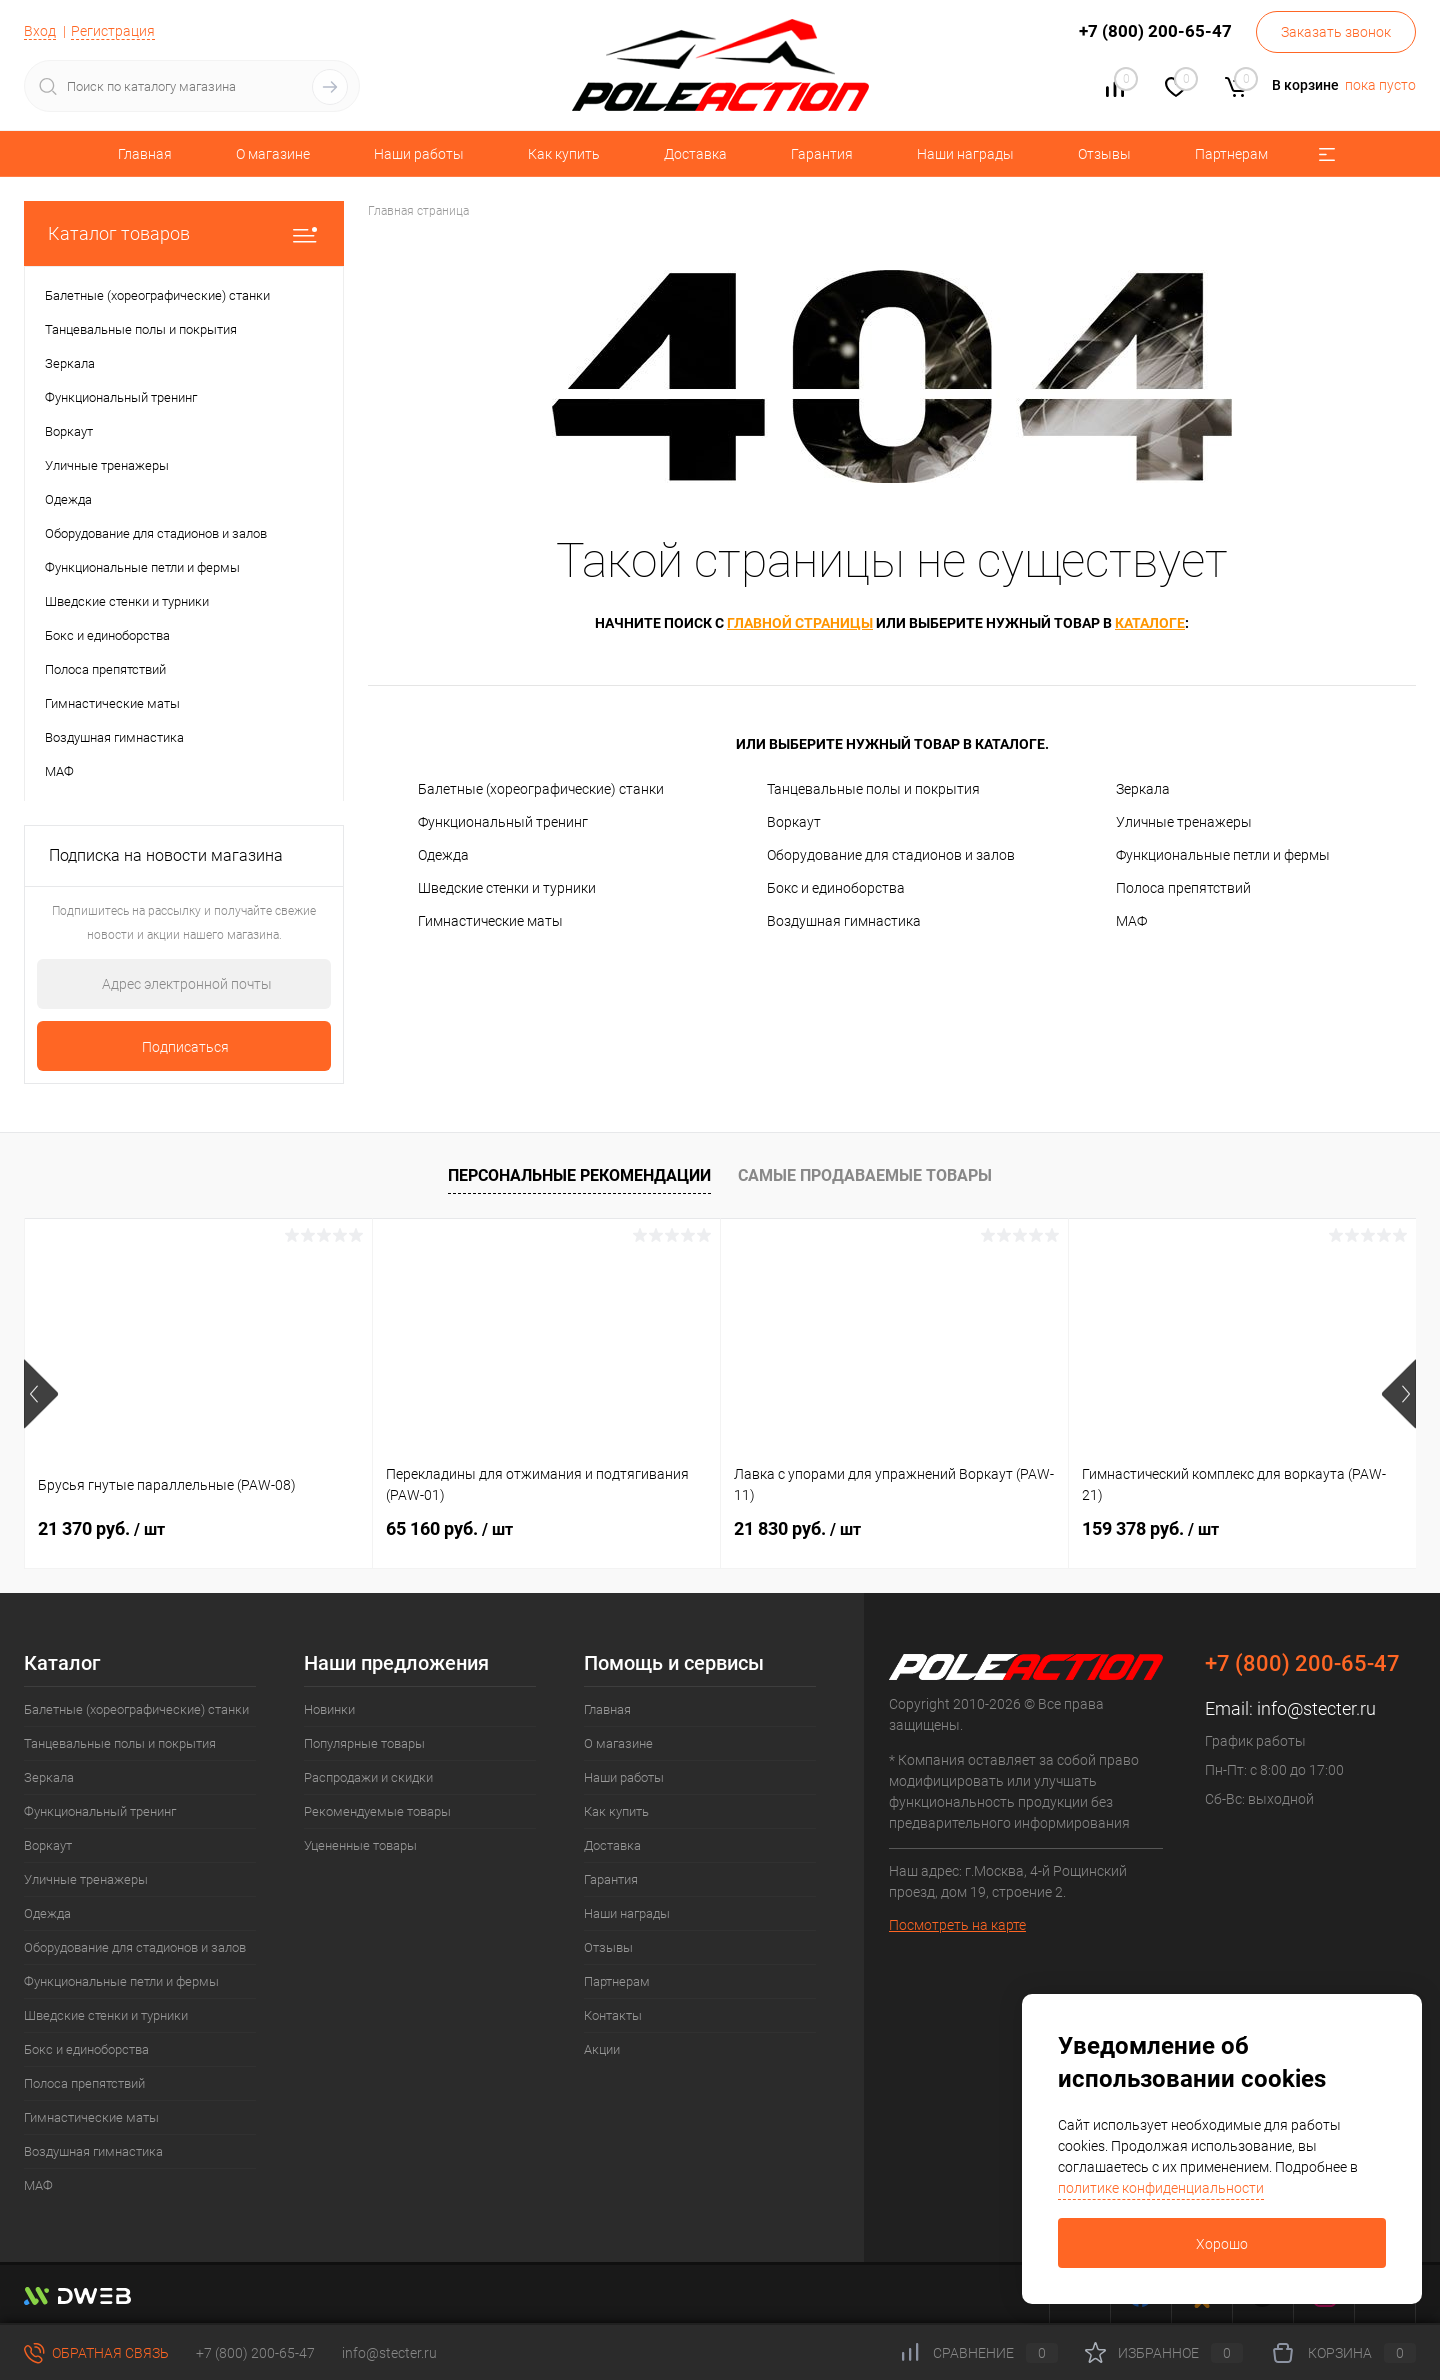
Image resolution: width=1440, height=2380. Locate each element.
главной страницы (800, 623)
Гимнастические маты (490, 921)
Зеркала (1143, 789)
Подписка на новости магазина (166, 855)
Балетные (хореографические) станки (541, 789)
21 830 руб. (797, 1528)
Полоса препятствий (1183, 888)
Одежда (443, 855)
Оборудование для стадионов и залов (891, 855)
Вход (40, 31)
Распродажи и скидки (368, 1777)
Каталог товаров (184, 233)
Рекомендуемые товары (377, 1811)
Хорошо (1222, 2244)
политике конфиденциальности (1161, 2188)
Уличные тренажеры (1184, 822)
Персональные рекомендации (579, 1175)
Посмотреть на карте (957, 1925)
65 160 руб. (449, 1528)
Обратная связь (96, 2353)
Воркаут (794, 822)
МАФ (1131, 921)
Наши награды (965, 154)
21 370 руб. (101, 1528)
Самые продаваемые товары (865, 1175)
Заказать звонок (1336, 32)
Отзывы (1104, 154)
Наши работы (419, 154)
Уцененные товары (360, 1845)
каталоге (1150, 623)
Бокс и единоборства (836, 888)
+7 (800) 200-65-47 (255, 2353)
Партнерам (1231, 154)
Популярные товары (364, 1743)
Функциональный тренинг (503, 822)
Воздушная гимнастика (844, 921)
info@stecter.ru (1316, 1708)
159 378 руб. (1150, 1528)
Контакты (613, 2015)
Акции (602, 2049)
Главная (145, 154)
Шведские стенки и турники (507, 888)
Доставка (695, 154)
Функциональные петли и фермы (1223, 855)
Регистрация (113, 31)
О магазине (273, 154)
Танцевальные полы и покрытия (873, 789)
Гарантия (822, 154)
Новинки (329, 1709)
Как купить (564, 154)
